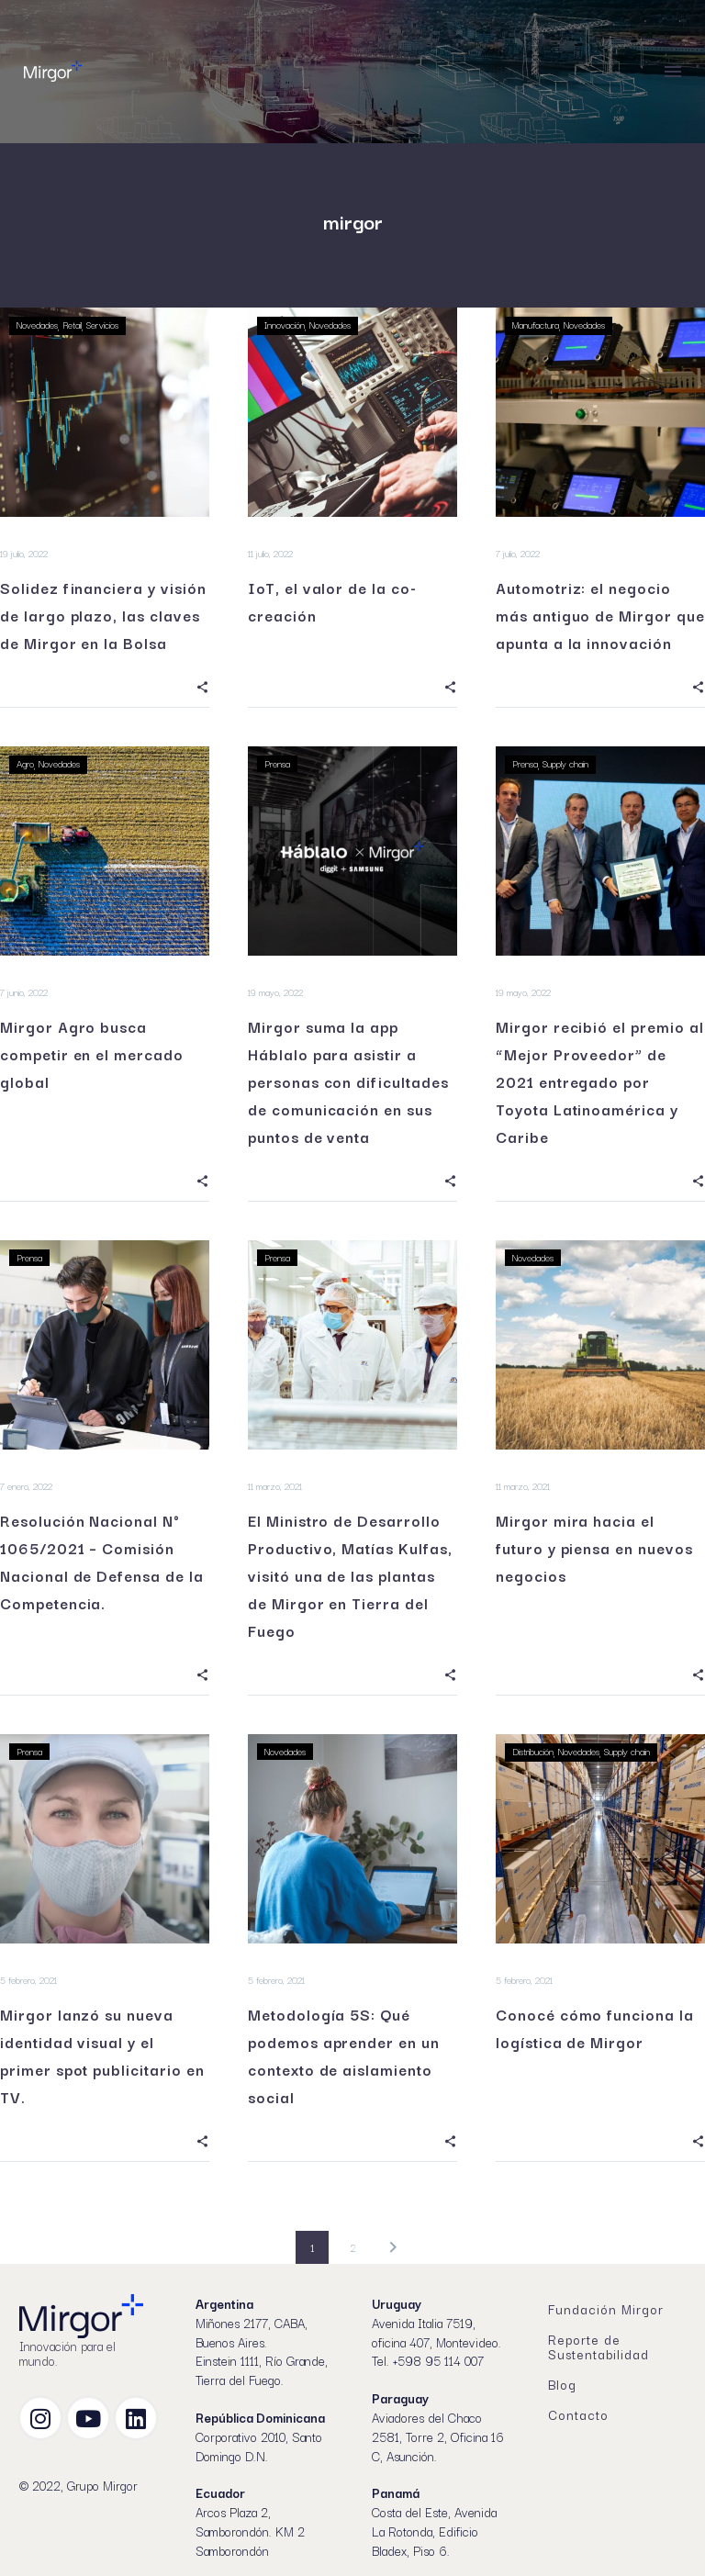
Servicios (102, 324)
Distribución (533, 1751)
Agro (25, 763)
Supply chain (565, 763)
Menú (673, 71)
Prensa (277, 763)
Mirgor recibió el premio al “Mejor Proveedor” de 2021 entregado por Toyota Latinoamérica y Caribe (600, 1081)
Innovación (284, 324)
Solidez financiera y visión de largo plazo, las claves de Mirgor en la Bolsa (103, 615)
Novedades (37, 324)
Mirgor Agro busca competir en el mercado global (92, 1053)
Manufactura (535, 324)
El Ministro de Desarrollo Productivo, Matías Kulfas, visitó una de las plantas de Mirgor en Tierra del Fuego (350, 1575)
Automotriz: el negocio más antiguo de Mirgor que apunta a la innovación (600, 615)
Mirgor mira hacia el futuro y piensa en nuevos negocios (594, 1547)
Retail (72, 324)
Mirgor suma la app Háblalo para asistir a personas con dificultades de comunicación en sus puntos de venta (348, 1081)
